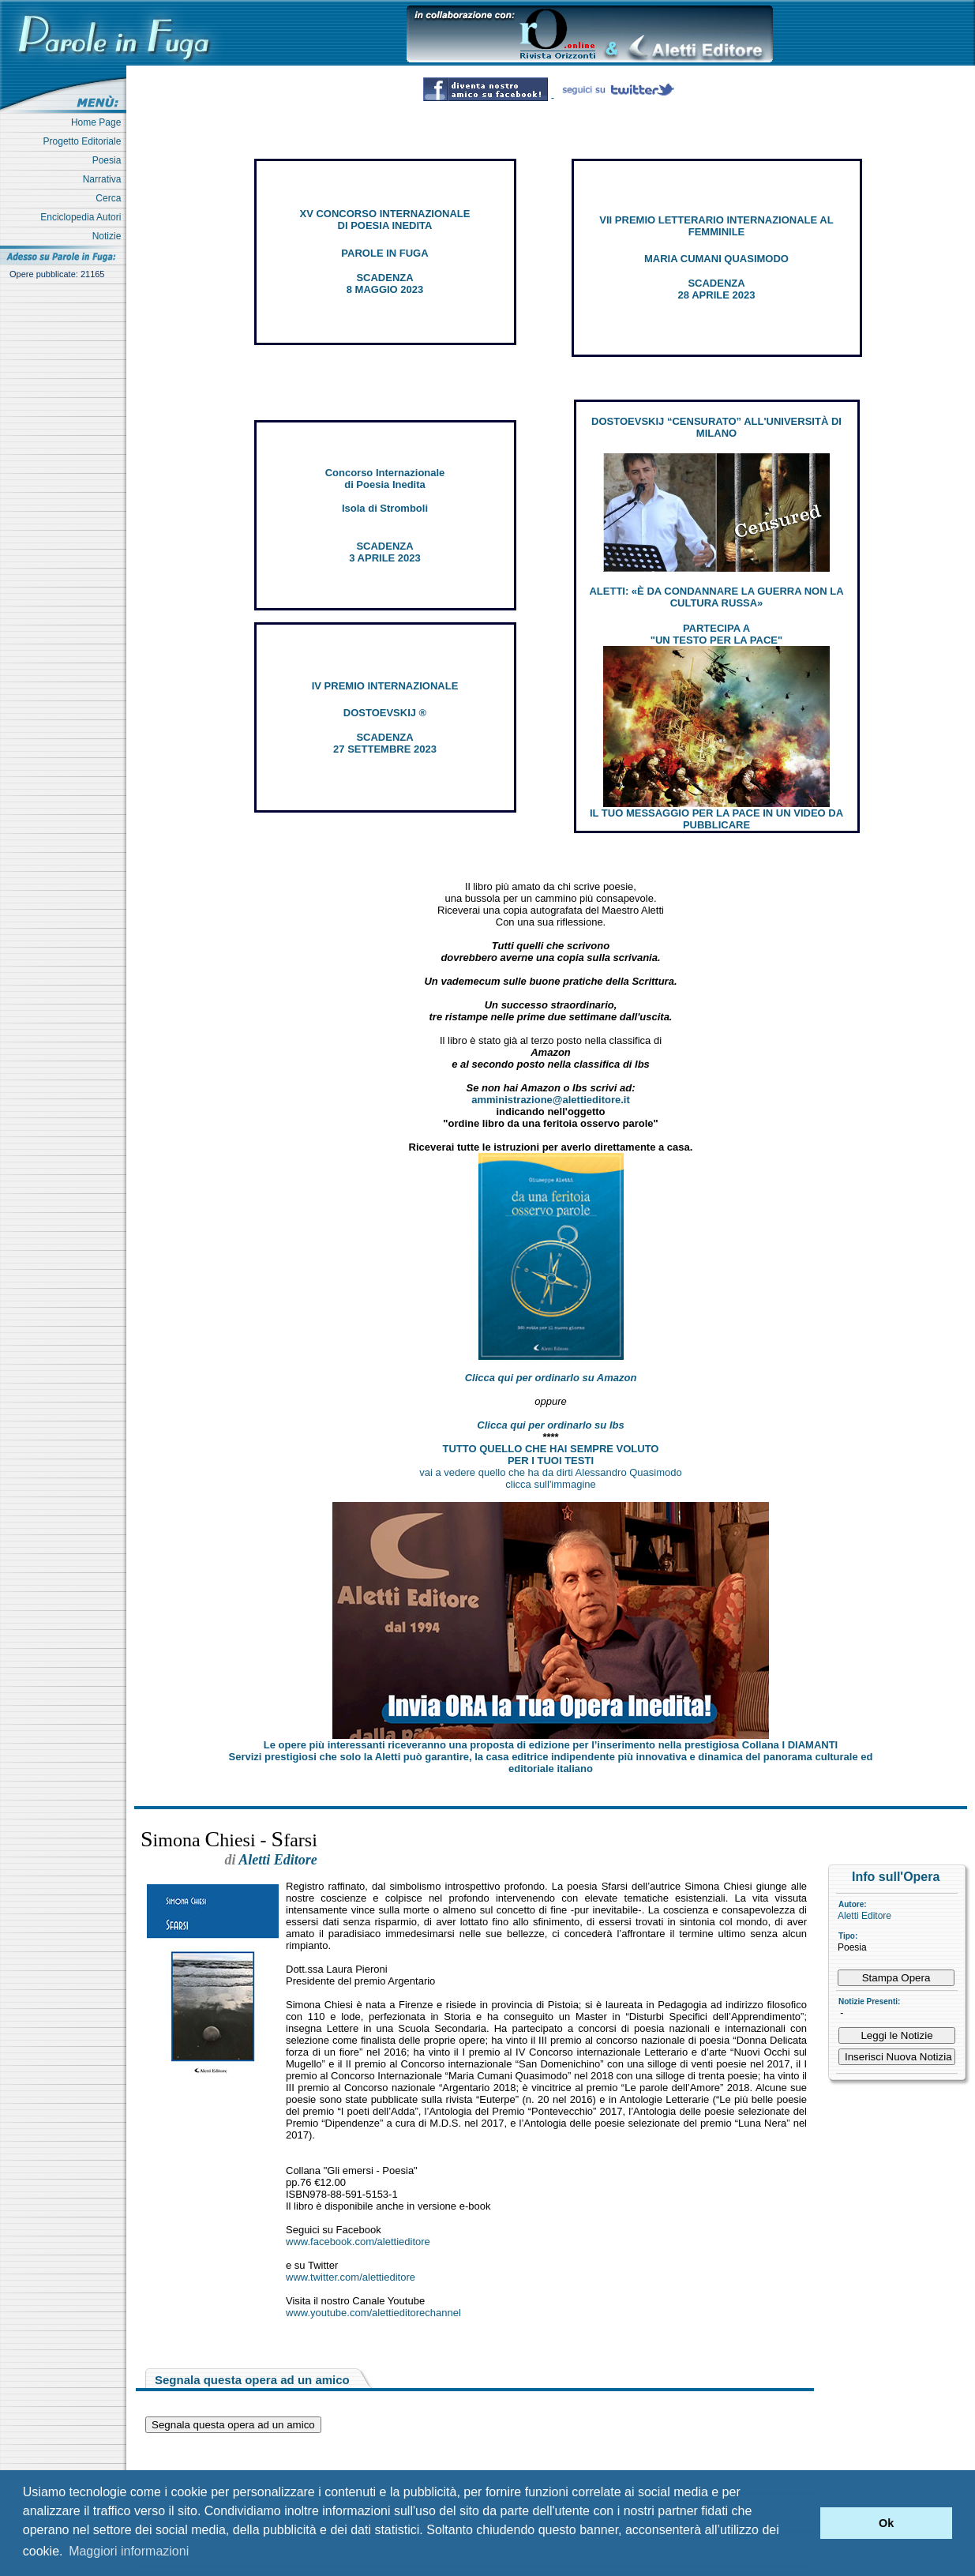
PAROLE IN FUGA (384, 253)
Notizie (109, 236)
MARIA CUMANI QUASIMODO (716, 259)
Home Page (98, 122)
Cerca (111, 198)
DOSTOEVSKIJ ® (384, 713)
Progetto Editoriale (84, 141)
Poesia (109, 160)
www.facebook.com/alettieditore (358, 2241)
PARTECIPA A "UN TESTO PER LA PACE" (716, 634)
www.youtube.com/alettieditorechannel (373, 2313)
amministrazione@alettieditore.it (550, 1100)
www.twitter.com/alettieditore (350, 2277)
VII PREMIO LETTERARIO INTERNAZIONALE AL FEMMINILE (716, 226)
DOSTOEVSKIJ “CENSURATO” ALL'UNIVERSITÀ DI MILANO (716, 427)
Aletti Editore (864, 1915)
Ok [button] (886, 2523)
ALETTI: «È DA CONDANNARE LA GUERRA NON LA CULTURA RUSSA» (716, 597)
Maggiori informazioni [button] (129, 2551)
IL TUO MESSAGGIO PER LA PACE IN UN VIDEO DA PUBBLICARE (716, 819)
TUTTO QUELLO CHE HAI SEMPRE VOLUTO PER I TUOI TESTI (551, 1454)
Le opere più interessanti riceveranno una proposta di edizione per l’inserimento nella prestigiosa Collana (551, 1745)
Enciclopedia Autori (83, 217)
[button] (804, 2523)
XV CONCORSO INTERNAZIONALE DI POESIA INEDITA (385, 219)
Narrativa (104, 179)
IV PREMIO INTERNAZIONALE (385, 686)
